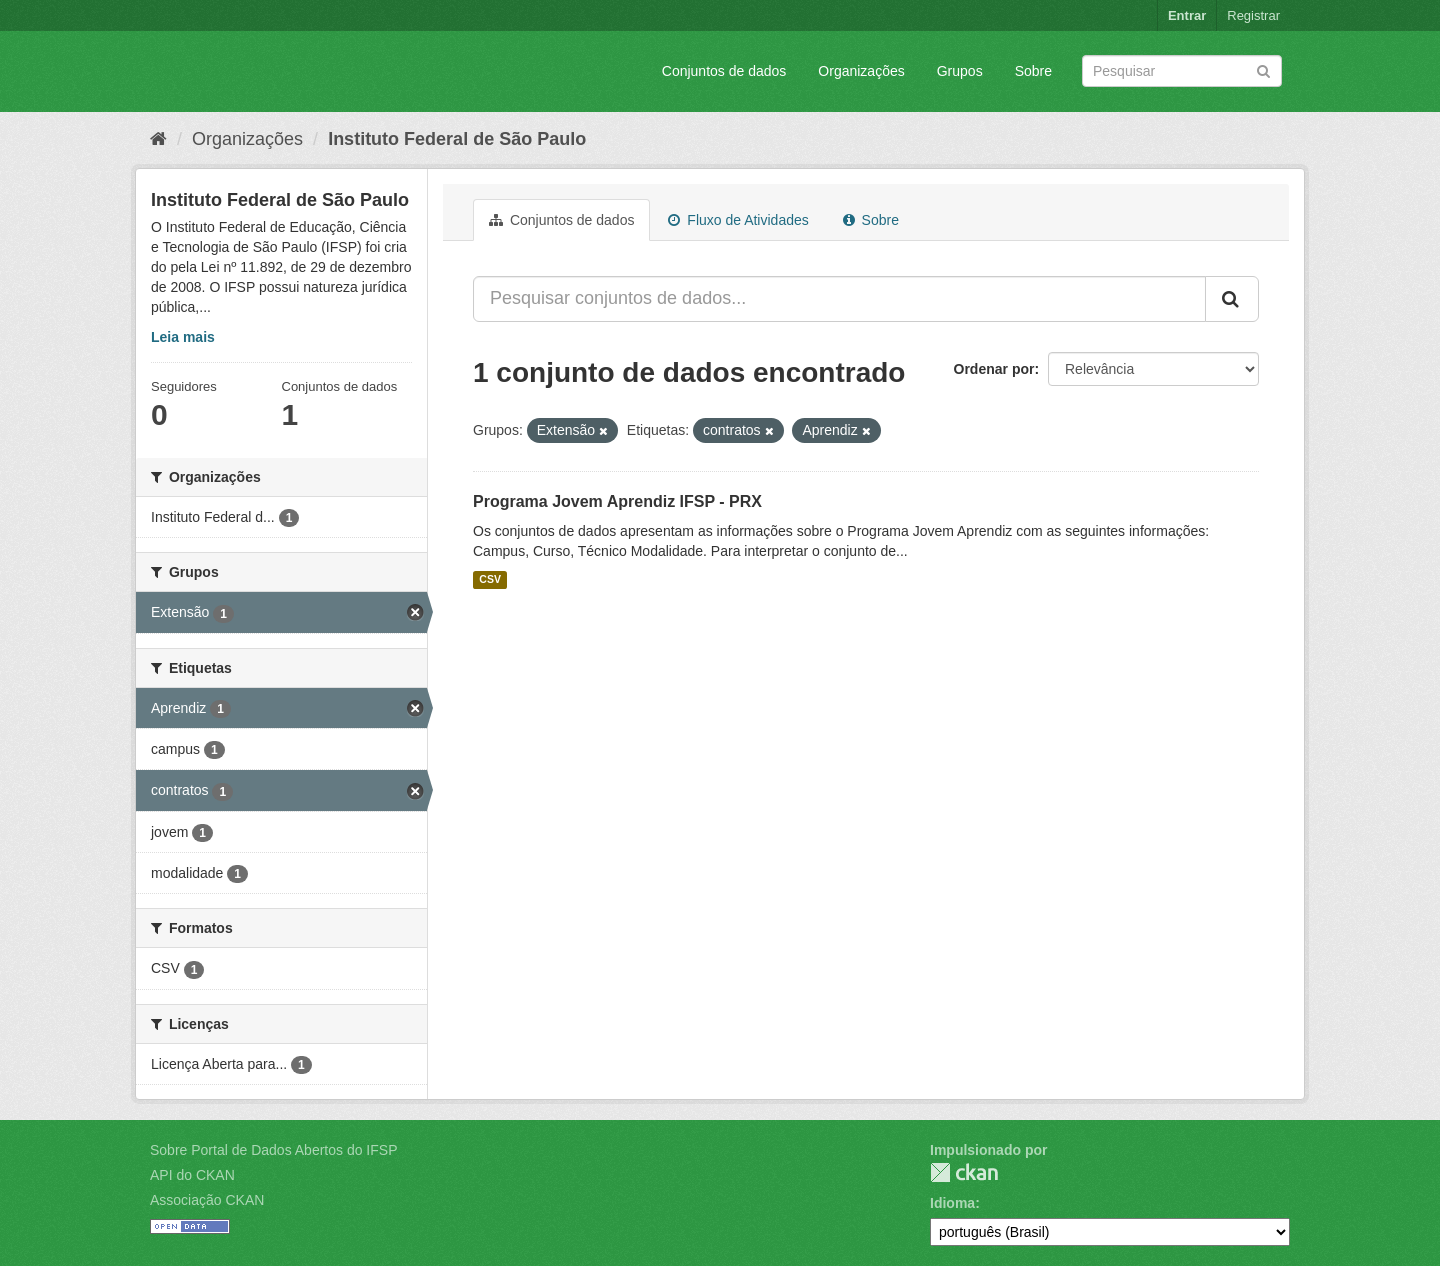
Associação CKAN (207, 1200)
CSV (490, 580)
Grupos (960, 71)
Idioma (952, 1203)
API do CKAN (192, 1175)
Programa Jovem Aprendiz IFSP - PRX (617, 501)
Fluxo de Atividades (738, 220)
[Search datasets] (1182, 71)
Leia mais (183, 337)
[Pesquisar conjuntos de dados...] (839, 299)
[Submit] (1263, 69)
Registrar (1253, 15)
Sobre (1033, 71)
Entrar (1187, 15)
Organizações (861, 71)
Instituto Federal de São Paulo (457, 139)
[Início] (158, 139)
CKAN (964, 1172)
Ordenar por (994, 369)
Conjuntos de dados (724, 71)
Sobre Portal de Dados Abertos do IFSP (273, 1150)
